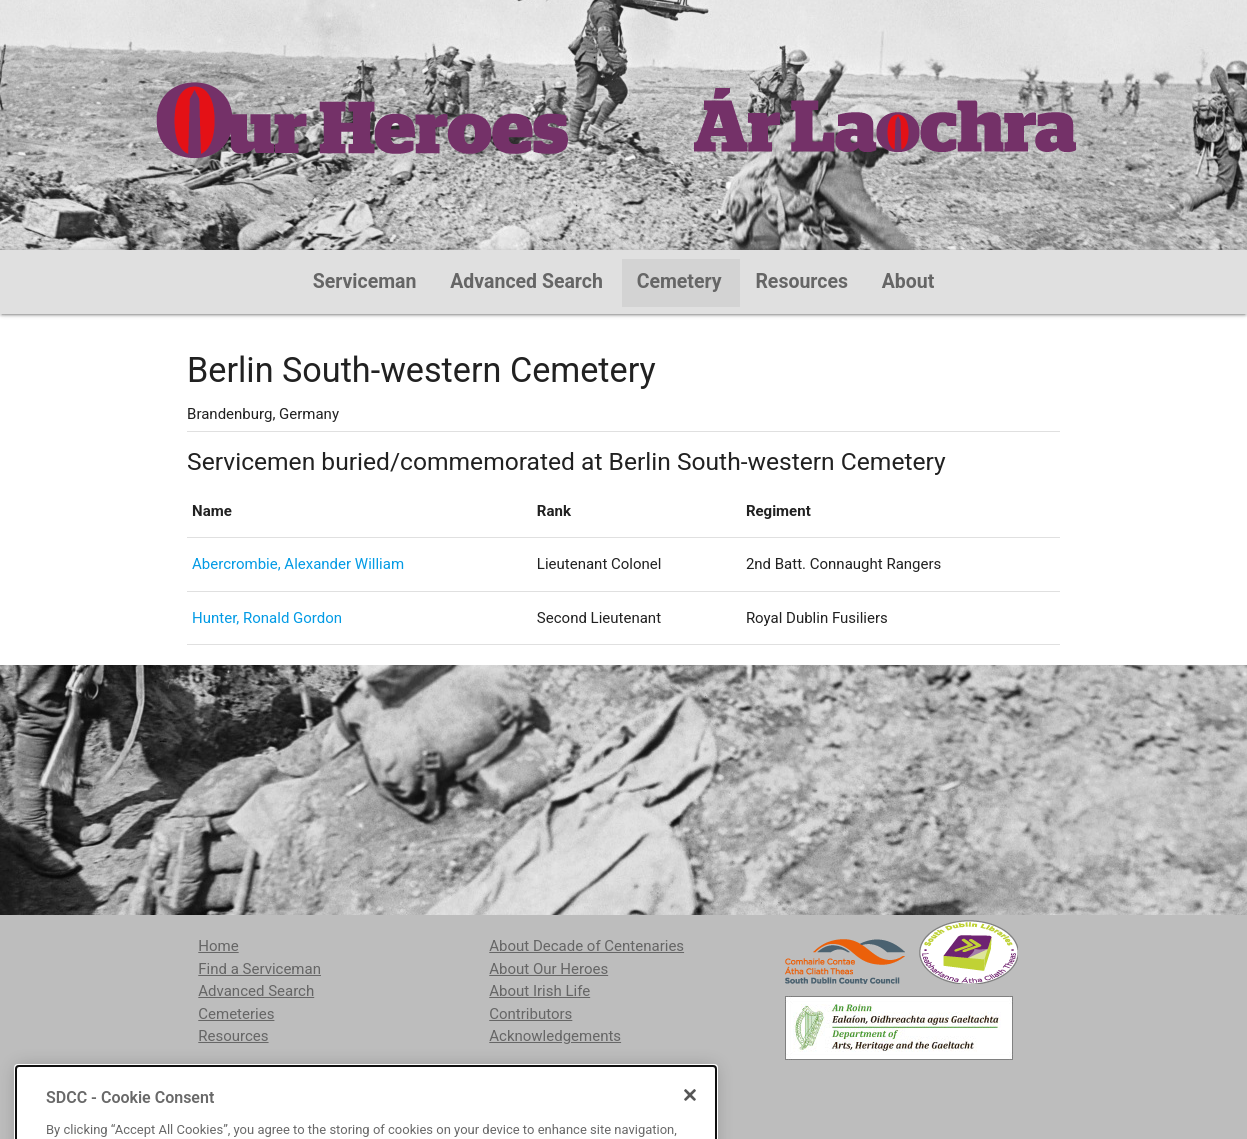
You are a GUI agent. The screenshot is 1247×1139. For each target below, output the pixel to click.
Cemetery (679, 281)
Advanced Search (526, 281)
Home (218, 946)
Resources (801, 281)
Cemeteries (236, 1014)
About (908, 281)
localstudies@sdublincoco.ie (362, 1087)
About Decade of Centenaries (586, 946)
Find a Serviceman (259, 969)
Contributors (530, 1014)
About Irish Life (539, 991)
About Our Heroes (548, 969)
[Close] (690, 1130)
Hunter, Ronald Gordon (267, 618)
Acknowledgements (555, 1036)
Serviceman (365, 281)
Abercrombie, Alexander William (298, 564)
